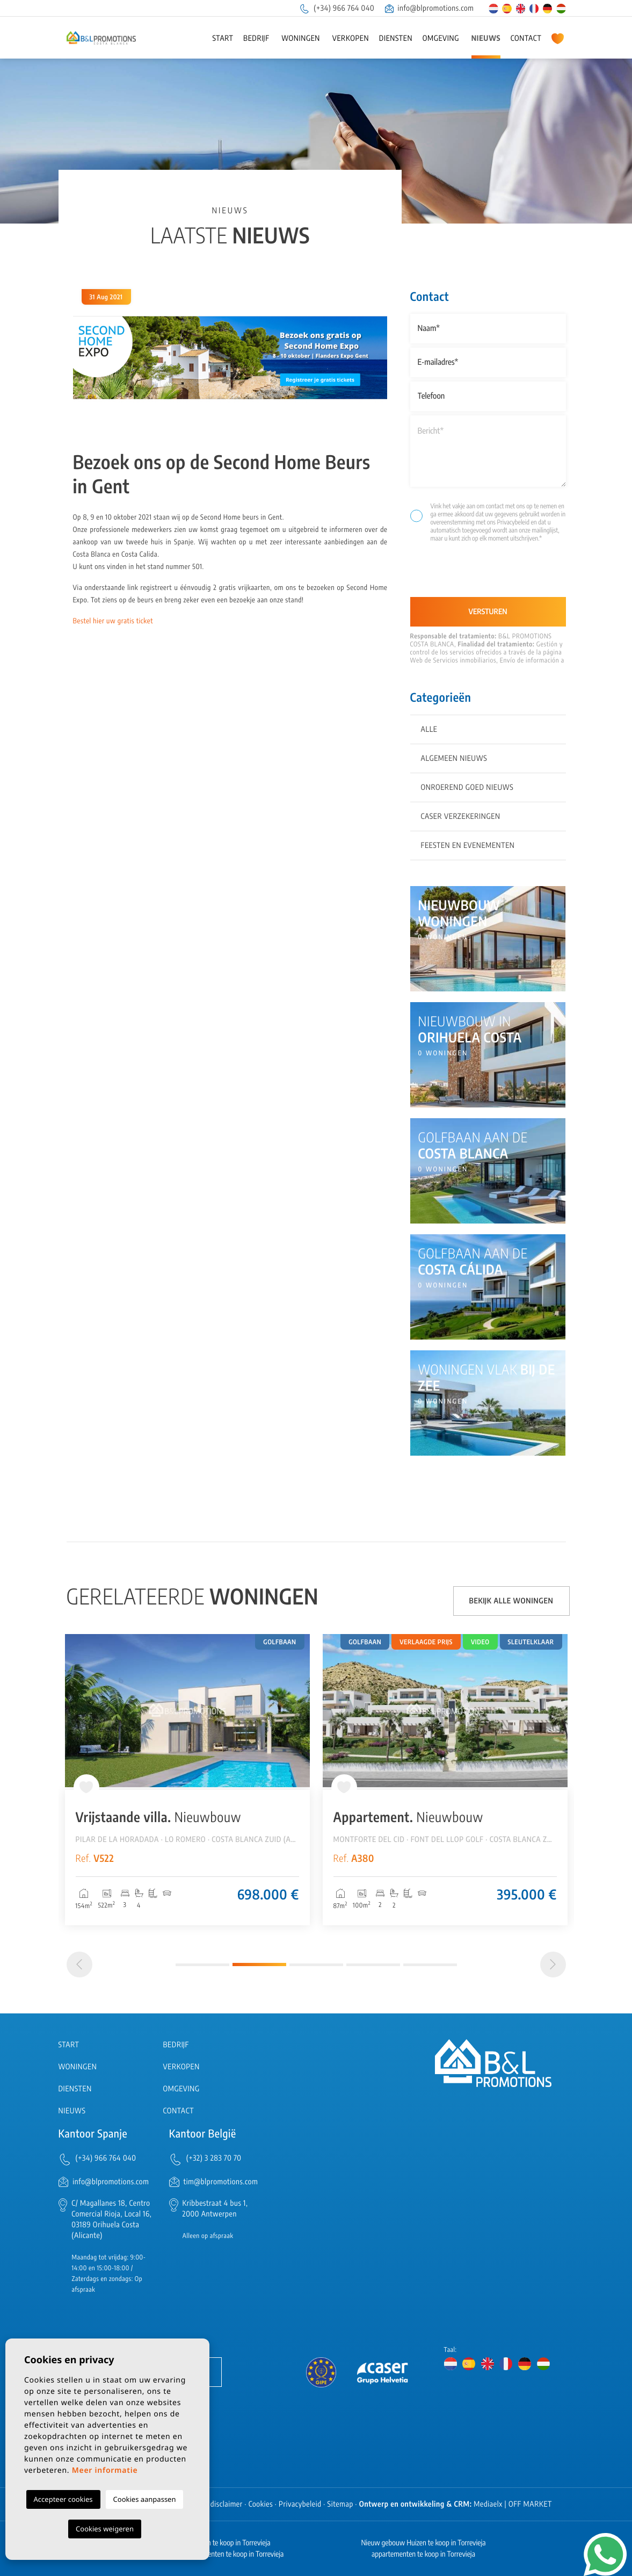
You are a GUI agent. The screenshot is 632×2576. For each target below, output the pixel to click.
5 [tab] (430, 1964)
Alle (429, 729)
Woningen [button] (300, 38)
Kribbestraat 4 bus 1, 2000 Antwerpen (215, 2209)
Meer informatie (105, 2470)
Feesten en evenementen (468, 845)
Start (223, 38)
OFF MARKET (530, 2504)
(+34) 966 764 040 (336, 8)
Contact (526, 38)
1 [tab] (202, 1964)
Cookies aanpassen (144, 2499)
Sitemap (340, 2504)
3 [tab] (316, 1964)
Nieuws (485, 38)
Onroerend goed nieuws (467, 787)
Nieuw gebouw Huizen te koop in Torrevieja (423, 2543)
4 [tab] (373, 1964)
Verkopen (350, 38)
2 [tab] (259, 1964)
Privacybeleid (514, 522)
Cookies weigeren (105, 2529)
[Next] (553, 1964)
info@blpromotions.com (429, 8)
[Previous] (79, 1964)
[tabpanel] (187, 1780)
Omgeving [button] (441, 38)
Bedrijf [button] (256, 38)
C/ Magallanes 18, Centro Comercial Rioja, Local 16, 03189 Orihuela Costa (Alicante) (111, 2219)
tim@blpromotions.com (221, 2181)
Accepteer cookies (63, 2499)
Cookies (261, 2504)
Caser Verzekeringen (460, 816)
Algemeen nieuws (454, 758)
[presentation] (467, 574)
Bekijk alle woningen (511, 1601)
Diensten (395, 38)
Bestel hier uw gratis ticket (113, 620)
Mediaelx (488, 2504)
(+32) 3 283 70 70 (214, 2158)
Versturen (488, 611)
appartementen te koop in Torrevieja (423, 2554)
